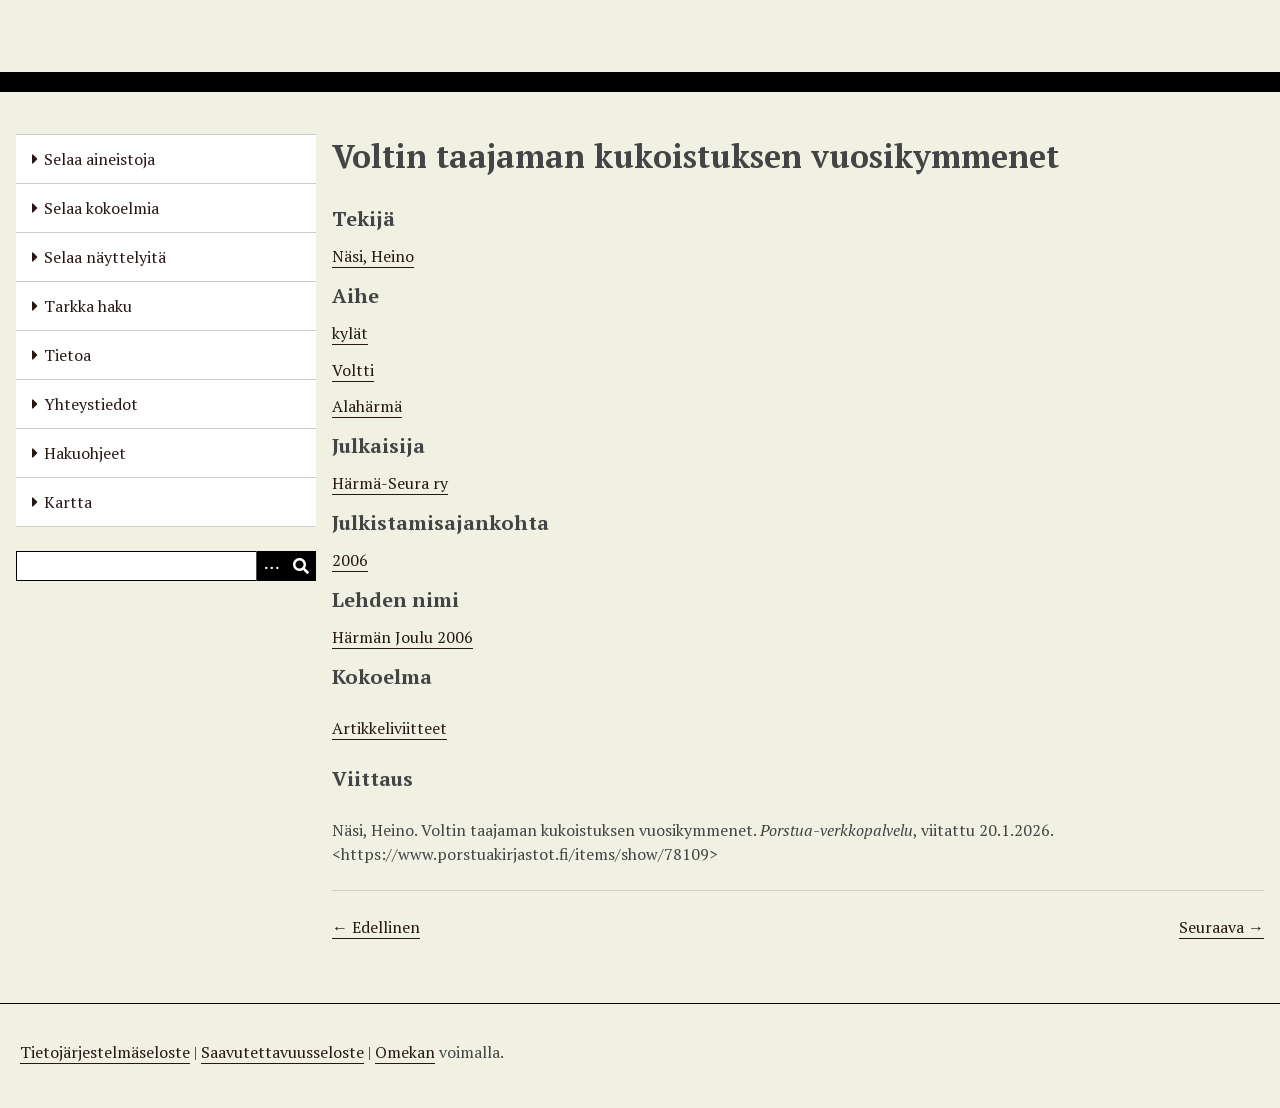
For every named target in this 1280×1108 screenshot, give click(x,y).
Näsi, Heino (373, 256)
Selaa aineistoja (99, 159)
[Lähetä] (301, 566)
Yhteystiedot (91, 404)
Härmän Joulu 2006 (402, 637)
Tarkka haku (88, 306)
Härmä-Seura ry (390, 483)
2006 (350, 560)
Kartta (68, 502)
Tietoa (67, 355)
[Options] (271, 566)
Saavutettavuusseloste (282, 1052)
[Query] (166, 566)
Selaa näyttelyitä (105, 257)
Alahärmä (367, 406)
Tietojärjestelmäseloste (105, 1052)
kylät (350, 333)
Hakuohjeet (85, 453)
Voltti (353, 370)
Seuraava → (1221, 927)
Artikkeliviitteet (389, 728)
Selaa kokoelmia (101, 208)
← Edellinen (376, 927)
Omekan (405, 1052)
